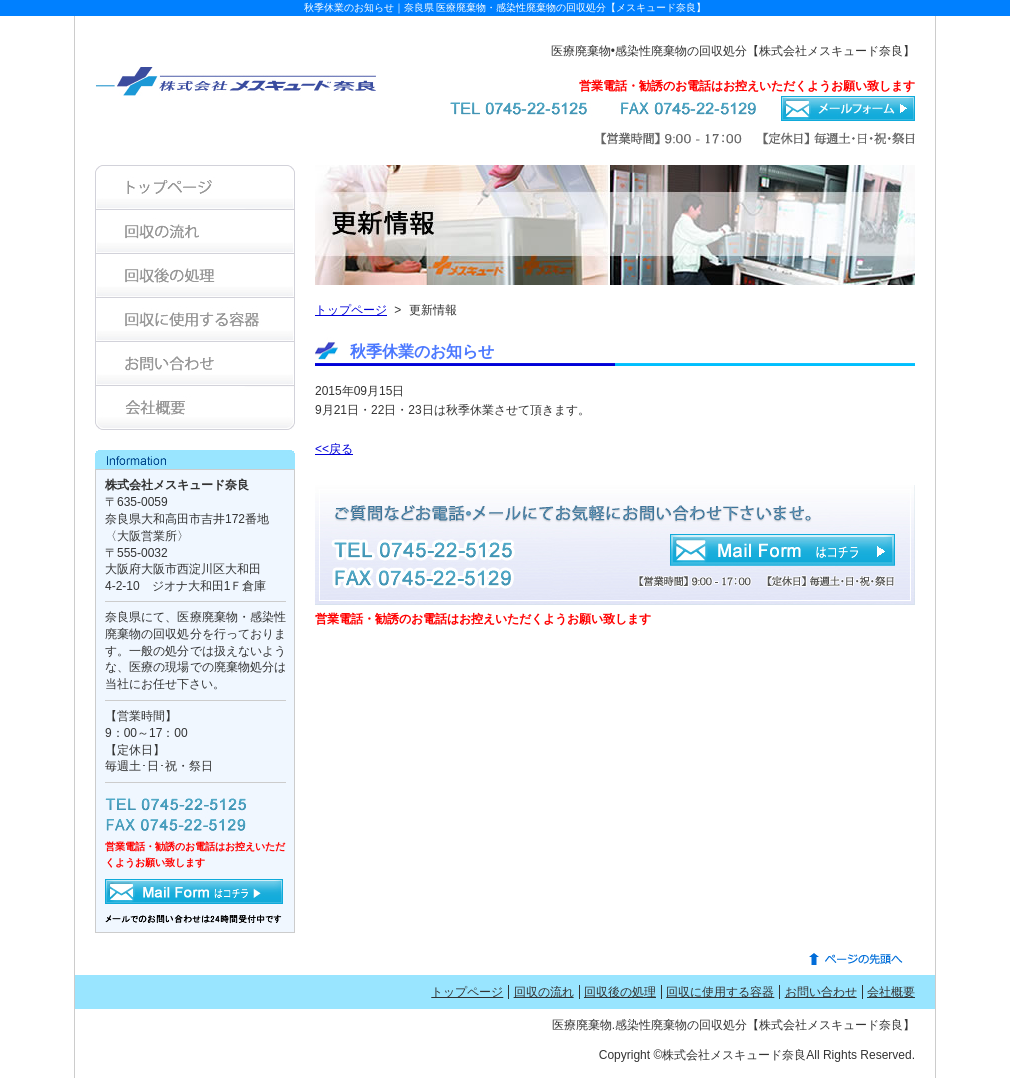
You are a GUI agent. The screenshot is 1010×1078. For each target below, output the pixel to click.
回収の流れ (544, 992)
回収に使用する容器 (720, 992)
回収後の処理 (620, 992)
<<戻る (334, 449)
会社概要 (891, 992)
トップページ (351, 310)
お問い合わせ (821, 992)
